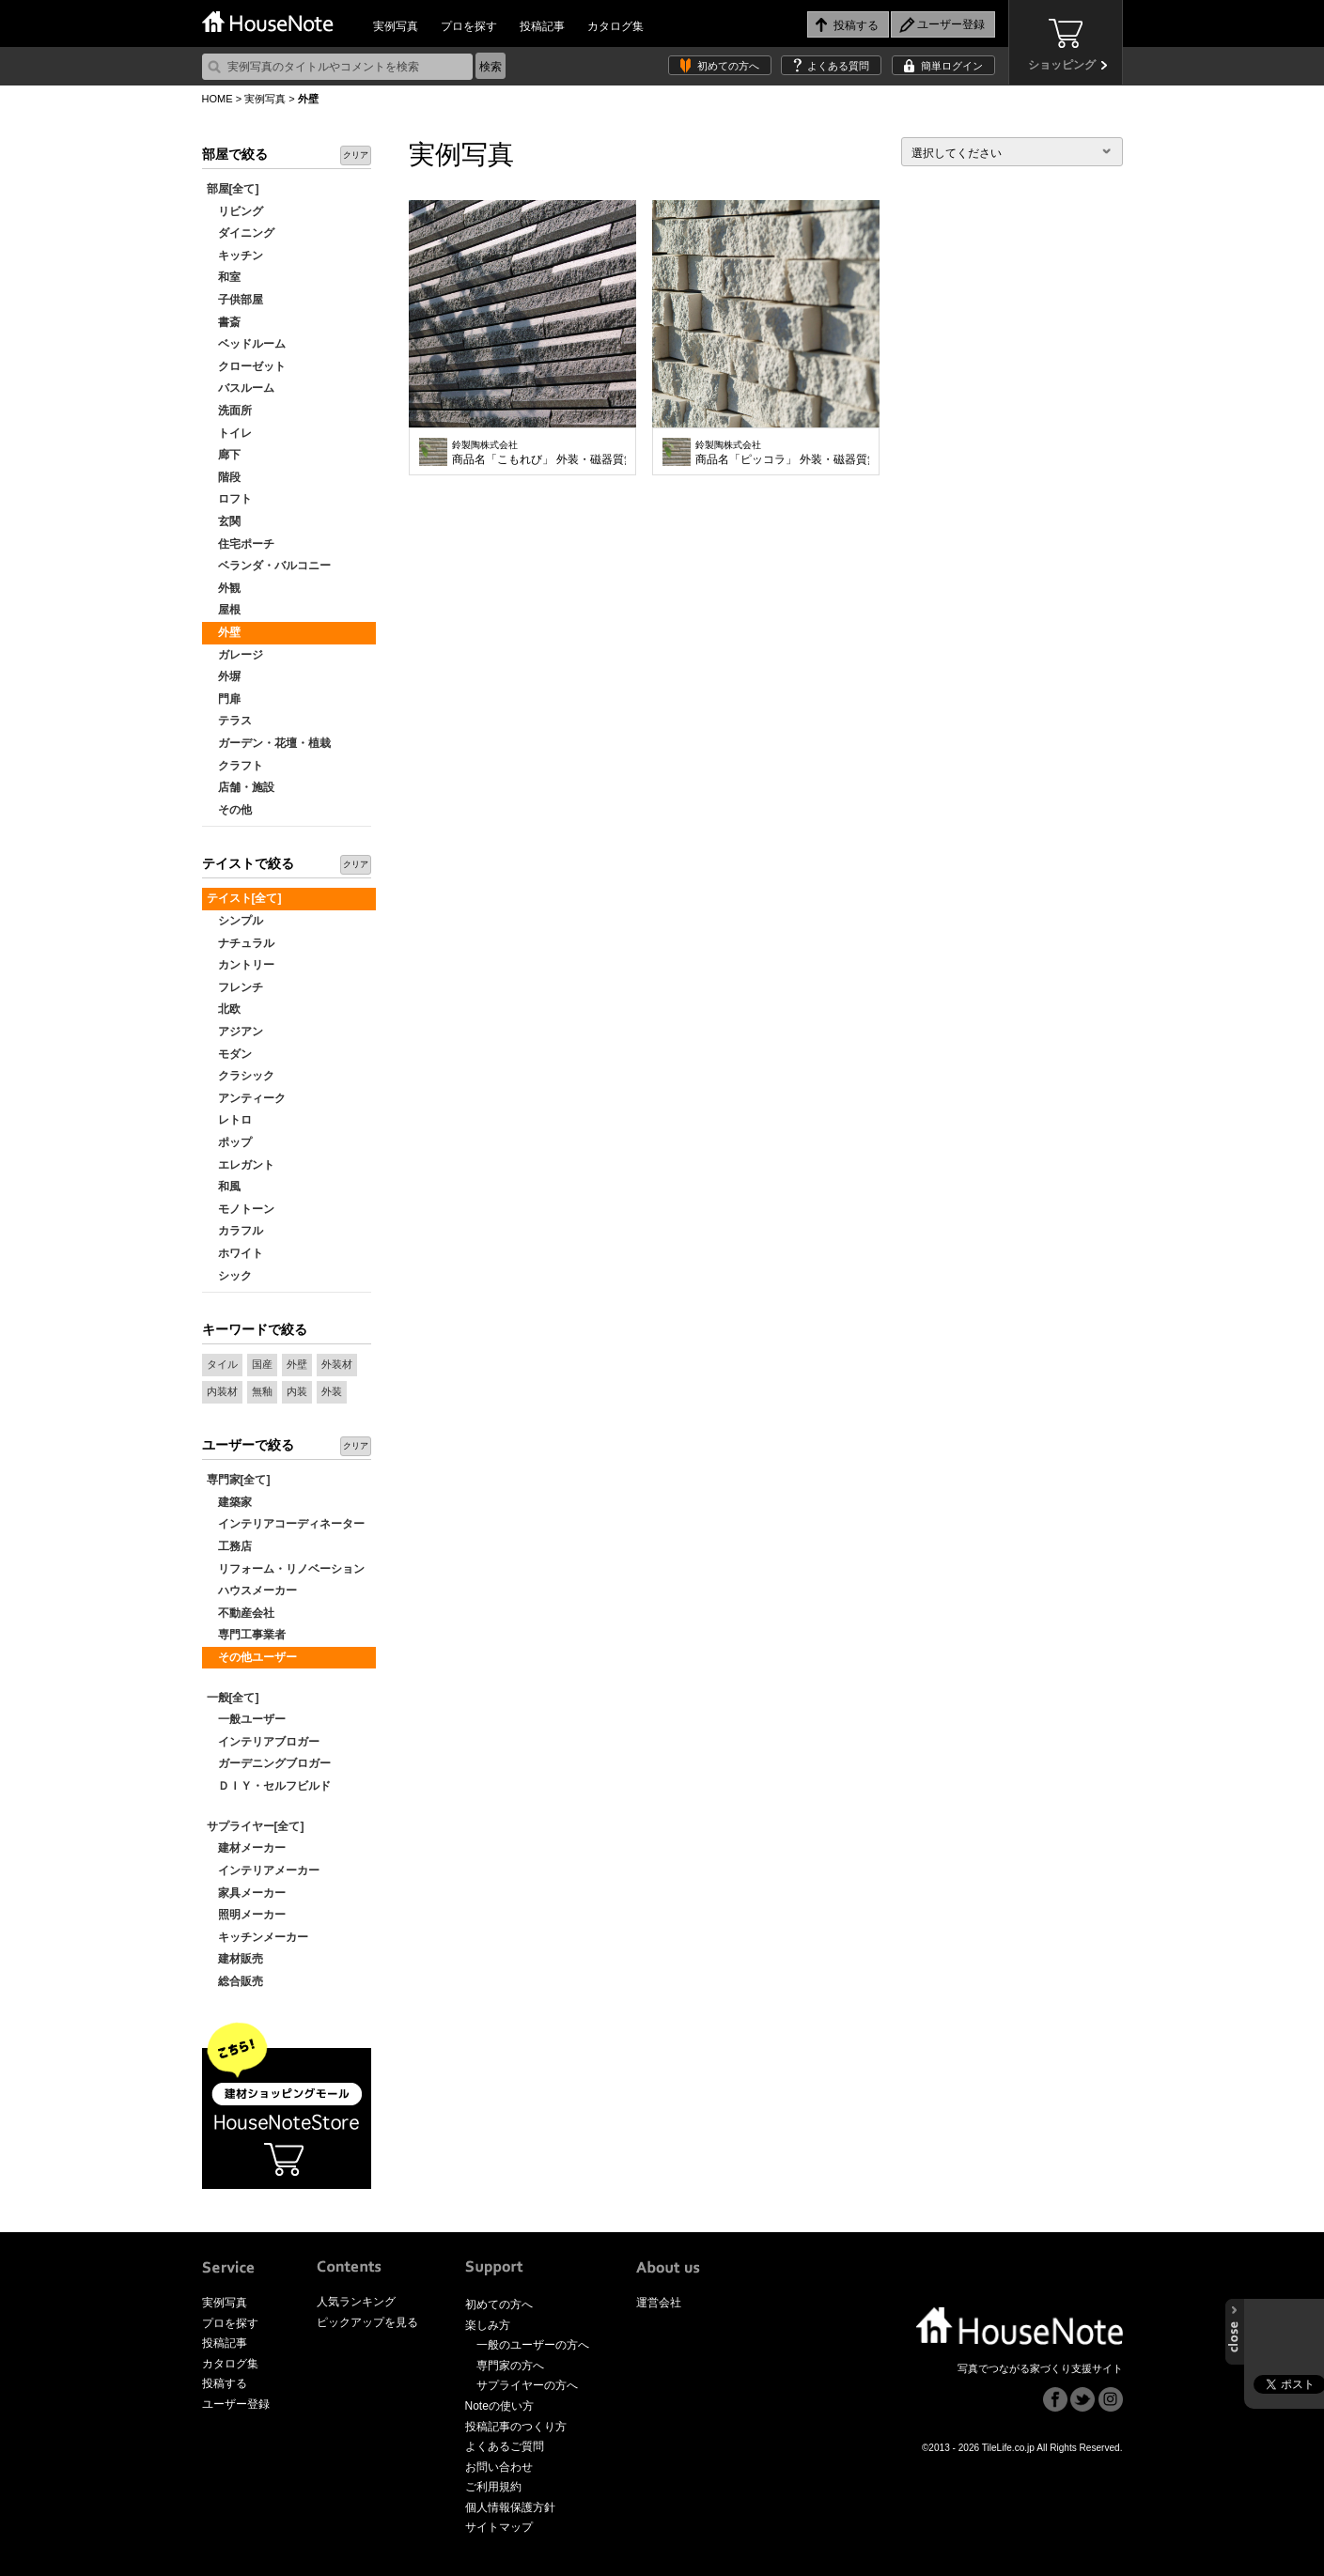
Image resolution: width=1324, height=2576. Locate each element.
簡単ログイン (952, 65)
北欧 (224, 1009)
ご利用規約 (493, 2486)
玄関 (224, 521)
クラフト (235, 765)
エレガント (240, 1165)
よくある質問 (838, 65)
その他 (229, 809)
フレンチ (235, 987)
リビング (235, 211)
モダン (229, 1054)
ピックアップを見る (367, 2322)
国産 (262, 1364)
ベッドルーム (246, 343)
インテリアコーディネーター (286, 1523)
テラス (229, 720)
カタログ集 (615, 26)
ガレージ (235, 654)
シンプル (235, 920)
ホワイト (235, 1253)
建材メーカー (246, 1847)
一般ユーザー (246, 1719)
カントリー (240, 964)
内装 (297, 1391)
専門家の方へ (510, 2365)
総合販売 (235, 1981)
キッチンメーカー (257, 1937)
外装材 (336, 1364)
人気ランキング (356, 2301)
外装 (331, 1391)
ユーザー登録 (236, 2404)
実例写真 (395, 26)
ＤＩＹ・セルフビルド (269, 1785)
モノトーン (240, 1209)
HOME (217, 98)
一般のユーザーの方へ (532, 2344)
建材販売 (235, 1958)
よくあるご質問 (504, 2446)
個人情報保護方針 (510, 2507)
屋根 (224, 609)
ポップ (229, 1142)
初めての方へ (728, 65)
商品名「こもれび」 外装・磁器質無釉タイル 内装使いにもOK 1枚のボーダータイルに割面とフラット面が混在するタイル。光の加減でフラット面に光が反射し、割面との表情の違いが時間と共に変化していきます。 (539, 453)
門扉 (224, 699)
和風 (224, 1186)
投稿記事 (542, 26)
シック (229, 1275)
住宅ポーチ (240, 544)
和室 (224, 277)
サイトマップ (499, 2527)
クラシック (240, 1075)
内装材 (222, 1391)
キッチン (235, 255)
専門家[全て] (239, 1479)
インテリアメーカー (263, 1870)
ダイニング (240, 233)
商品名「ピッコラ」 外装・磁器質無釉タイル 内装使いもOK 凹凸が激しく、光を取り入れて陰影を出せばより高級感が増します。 (782, 453)
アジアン (235, 1031)
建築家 (229, 1502)
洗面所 (229, 410)
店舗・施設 (240, 787)
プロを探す (469, 26)
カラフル (235, 1230)
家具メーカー (246, 1893)
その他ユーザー (252, 1657)
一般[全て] (233, 1697)
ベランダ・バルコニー (269, 565)
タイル (222, 1364)
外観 (224, 588)
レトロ (229, 1119)
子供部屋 (235, 299)
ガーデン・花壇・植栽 (269, 743)
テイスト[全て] (244, 898)
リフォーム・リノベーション (286, 1568)
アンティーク (246, 1098)
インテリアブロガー (263, 1741)
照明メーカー (246, 1914)
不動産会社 (240, 1613)
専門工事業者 (246, 1634)
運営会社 (658, 2302)
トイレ (229, 433)
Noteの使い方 (499, 2406)
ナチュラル (240, 943)
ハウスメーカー (252, 1590)
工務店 (229, 1546)
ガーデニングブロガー (269, 1763)
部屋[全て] (233, 188)
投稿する (224, 2383)
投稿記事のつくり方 (516, 2426)
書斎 (224, 322)
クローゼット (246, 366)
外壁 (224, 632)
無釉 (262, 1391)
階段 (224, 477)
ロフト (229, 498)
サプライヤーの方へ (527, 2385)
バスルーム (240, 388)
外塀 (224, 676)
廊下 (224, 454)
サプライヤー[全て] (255, 1826)
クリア (355, 155)
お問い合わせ (499, 2467)
